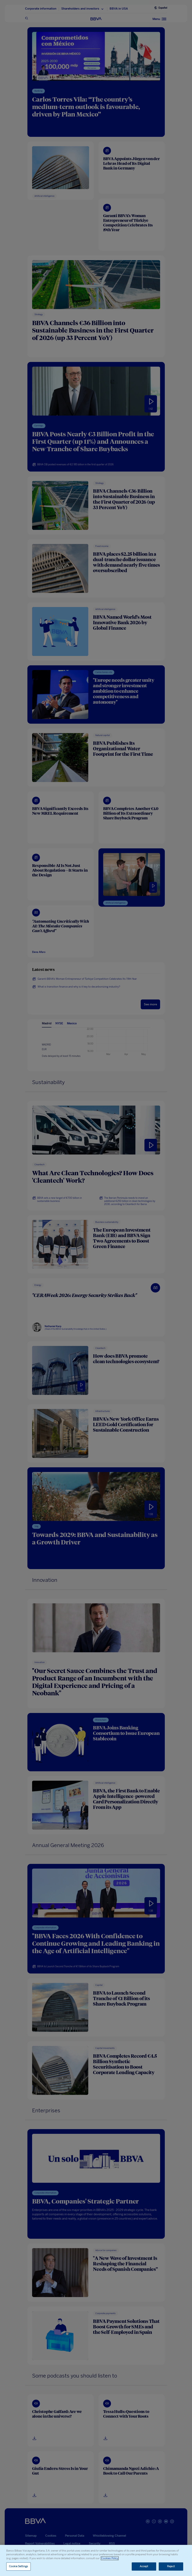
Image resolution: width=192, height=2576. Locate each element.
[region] (96, 2560)
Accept (144, 2566)
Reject (171, 2566)
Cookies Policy (109, 2558)
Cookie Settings (18, 2566)
